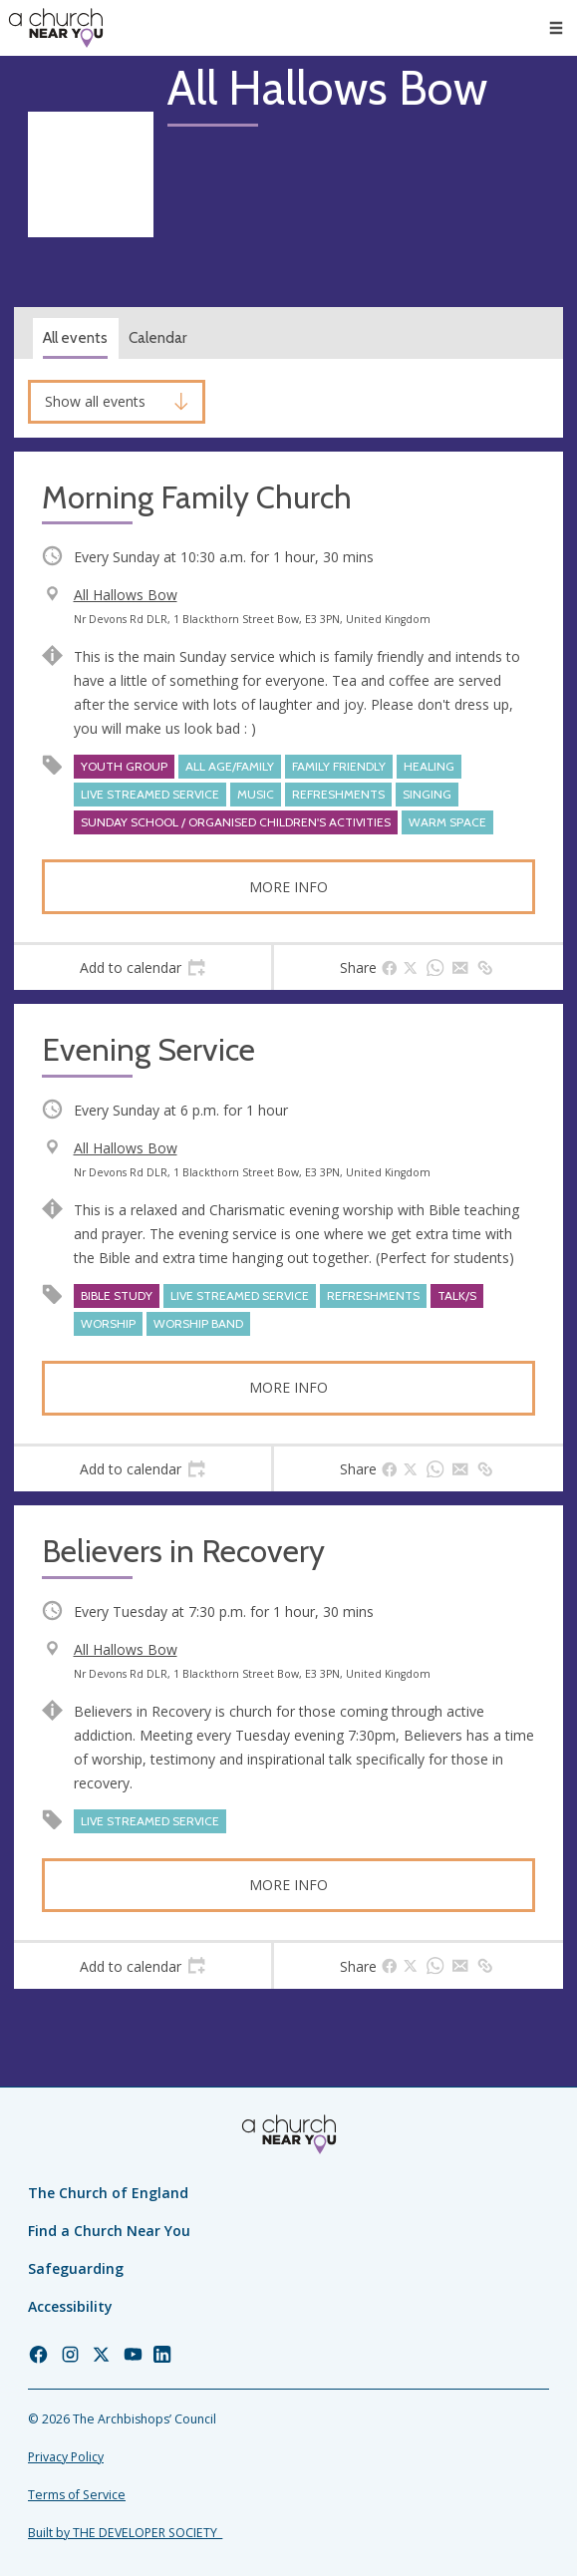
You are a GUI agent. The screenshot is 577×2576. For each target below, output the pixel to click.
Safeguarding (76, 2268)
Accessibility (70, 2306)
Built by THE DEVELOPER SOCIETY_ (125, 2532)
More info (288, 886)
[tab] (142, 968)
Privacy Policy (66, 2456)
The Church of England (108, 2192)
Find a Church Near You (109, 2230)
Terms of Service (77, 2494)
